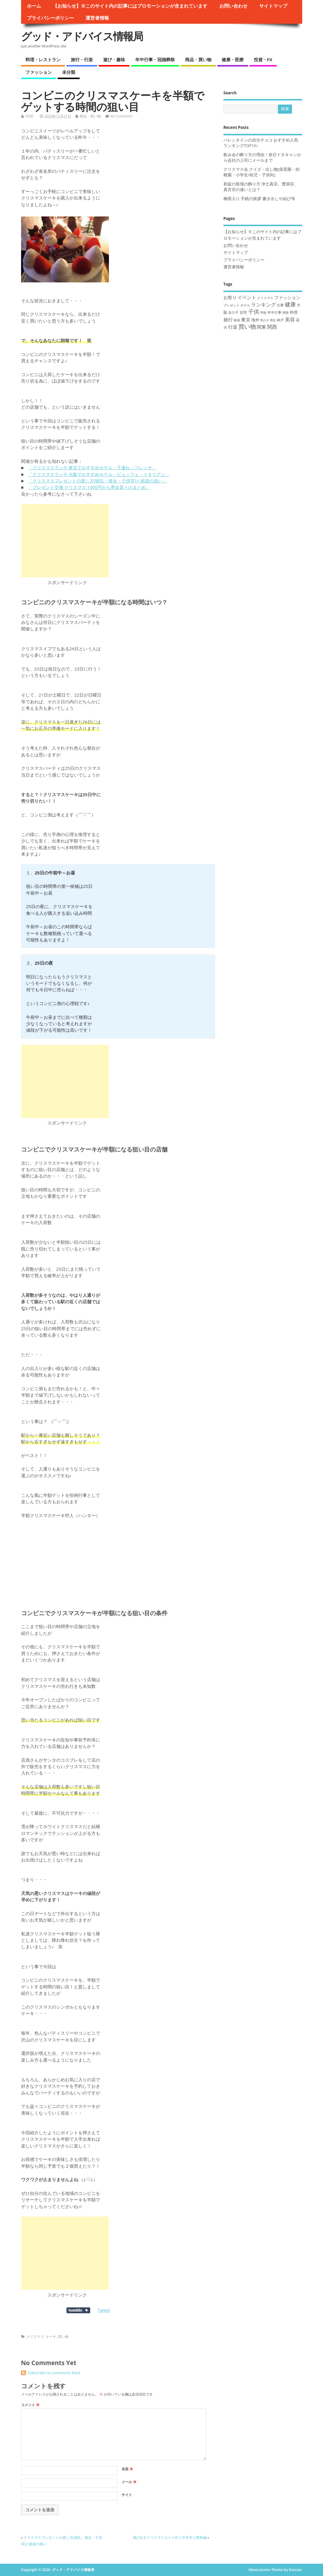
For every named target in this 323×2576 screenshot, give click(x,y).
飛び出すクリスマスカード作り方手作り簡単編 (169, 2537)
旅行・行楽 (82, 59)
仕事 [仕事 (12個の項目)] (280, 305)
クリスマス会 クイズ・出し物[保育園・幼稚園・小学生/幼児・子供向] (261, 172)
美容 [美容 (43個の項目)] (290, 319)
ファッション (38, 72)
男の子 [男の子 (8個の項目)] (264, 320)
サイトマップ (273, 6)
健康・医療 (233, 59)
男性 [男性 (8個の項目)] (273, 320)
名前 (127, 2468)
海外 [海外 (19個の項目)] (255, 320)
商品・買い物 (198, 59)
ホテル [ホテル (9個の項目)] (245, 305)
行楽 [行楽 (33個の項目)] (232, 327)
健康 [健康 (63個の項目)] (290, 304)
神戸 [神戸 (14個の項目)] (280, 320)
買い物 (63, 2336)
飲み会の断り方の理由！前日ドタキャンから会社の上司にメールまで (262, 157)
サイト (127, 2494)
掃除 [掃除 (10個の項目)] (285, 312)
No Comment (121, 116)
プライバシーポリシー (50, 18)
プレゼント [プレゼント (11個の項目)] (231, 305)
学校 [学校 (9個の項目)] (263, 313)
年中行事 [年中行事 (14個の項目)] (274, 312)
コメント (30, 2404)
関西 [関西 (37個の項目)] (272, 326)
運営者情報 (97, 18)
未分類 (68, 72)
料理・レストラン (43, 59)
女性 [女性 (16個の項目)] (243, 312)
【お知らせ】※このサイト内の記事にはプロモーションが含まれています (130, 6)
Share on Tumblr (78, 2310)
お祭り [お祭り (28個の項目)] (230, 297)
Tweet (104, 2310)
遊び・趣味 (114, 59)
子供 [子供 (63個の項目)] (253, 311)
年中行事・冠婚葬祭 (155, 59)
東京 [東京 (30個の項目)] (245, 319)
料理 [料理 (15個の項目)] (294, 312)
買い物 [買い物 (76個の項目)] (247, 326)
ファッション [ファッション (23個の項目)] (287, 297)
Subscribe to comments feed (54, 2372)
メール (129, 2481)
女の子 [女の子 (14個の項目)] (233, 312)
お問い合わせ (233, 6)
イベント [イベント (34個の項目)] (246, 297)
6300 (29, 116)
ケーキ (51, 2336)
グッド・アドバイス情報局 (82, 36)
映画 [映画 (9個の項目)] (237, 320)
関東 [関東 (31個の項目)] (261, 327)
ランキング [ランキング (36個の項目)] (263, 304)
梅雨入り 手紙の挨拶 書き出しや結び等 (259, 198)
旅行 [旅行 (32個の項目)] (228, 319)
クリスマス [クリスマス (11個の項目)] (265, 298)
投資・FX (263, 59)
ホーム (34, 6)
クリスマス (35, 2336)
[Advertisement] (65, 540)
